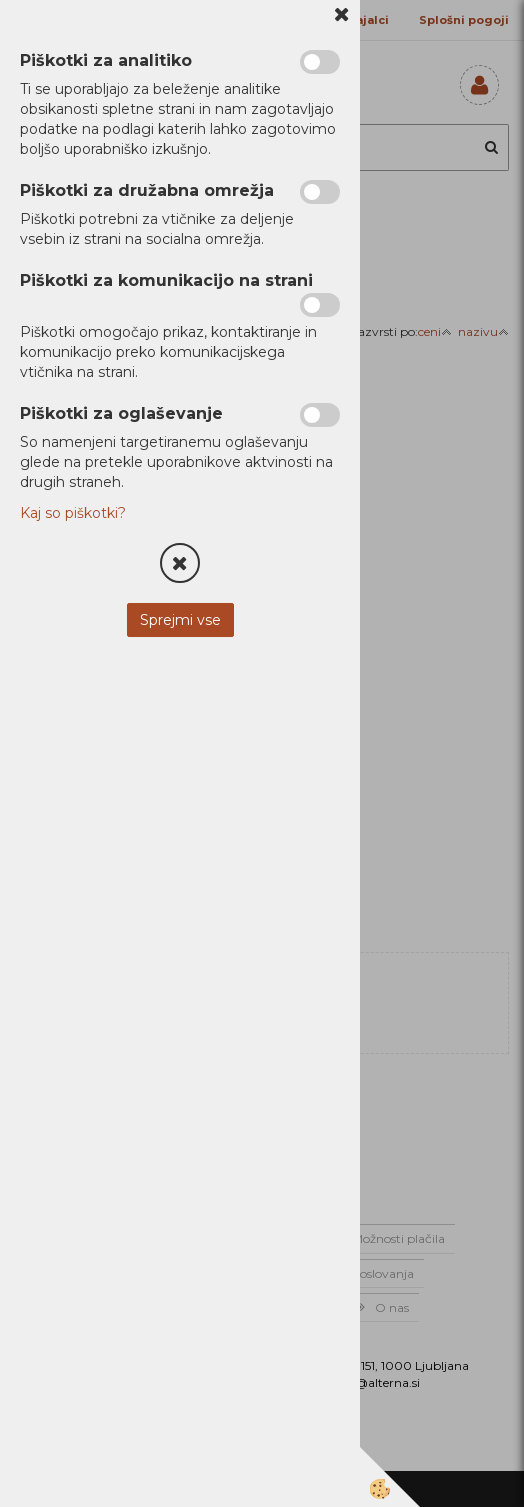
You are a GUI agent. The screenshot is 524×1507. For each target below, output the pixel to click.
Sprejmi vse (180, 620)
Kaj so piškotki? (73, 513)
